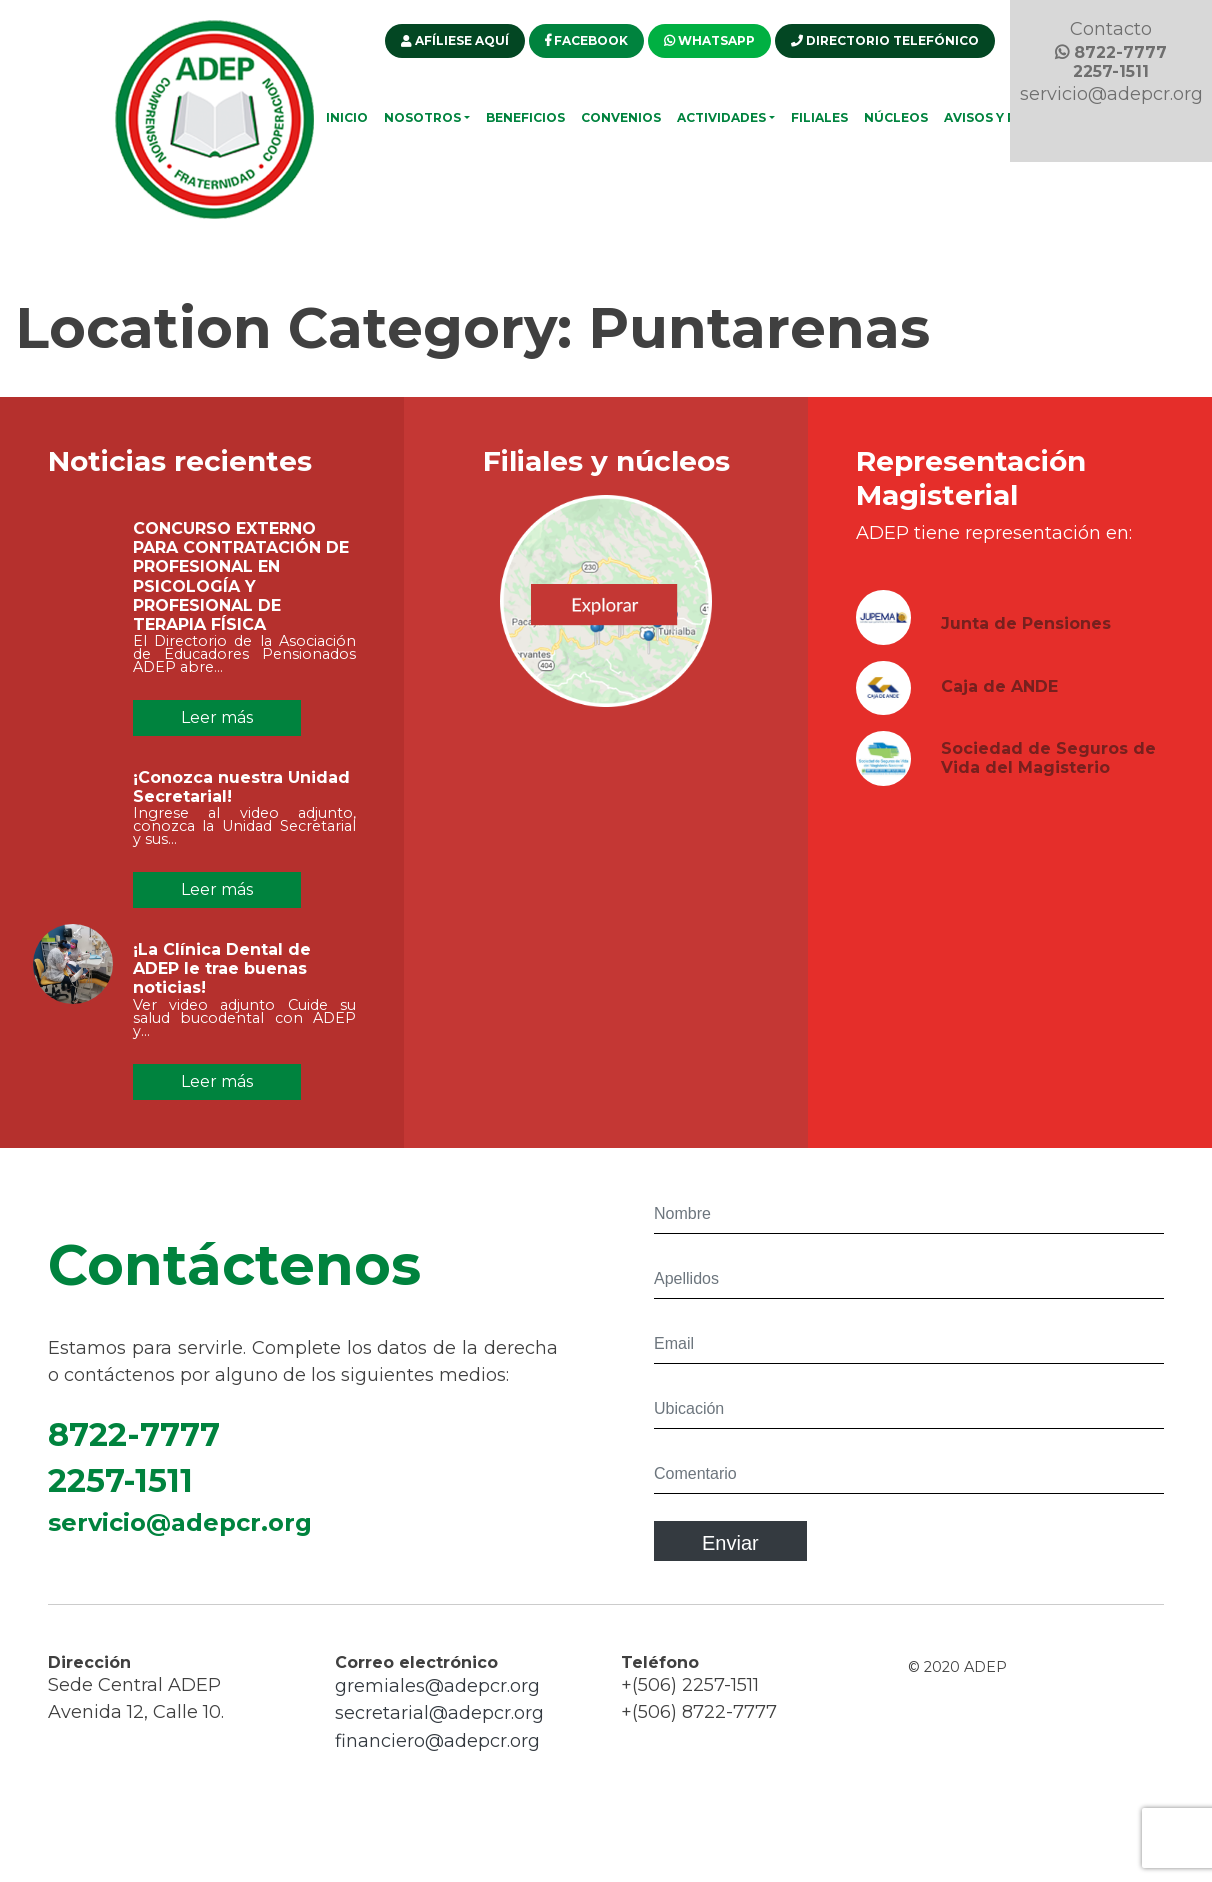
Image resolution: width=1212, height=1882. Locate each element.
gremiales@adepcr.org (437, 1696)
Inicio (347, 117)
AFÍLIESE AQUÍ (455, 40)
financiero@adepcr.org (437, 1751)
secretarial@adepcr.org (439, 1723)
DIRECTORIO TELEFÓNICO (885, 40)
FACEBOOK (586, 40)
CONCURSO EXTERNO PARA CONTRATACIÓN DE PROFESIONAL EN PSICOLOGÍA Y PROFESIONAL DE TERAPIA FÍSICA (241, 576)
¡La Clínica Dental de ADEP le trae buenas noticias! (222, 978)
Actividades (721, 117)
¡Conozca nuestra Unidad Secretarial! (241, 797)
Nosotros (422, 117)
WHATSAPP (709, 40)
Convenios (621, 117)
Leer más (217, 717)
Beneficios (525, 117)
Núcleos (896, 117)
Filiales (819, 117)
